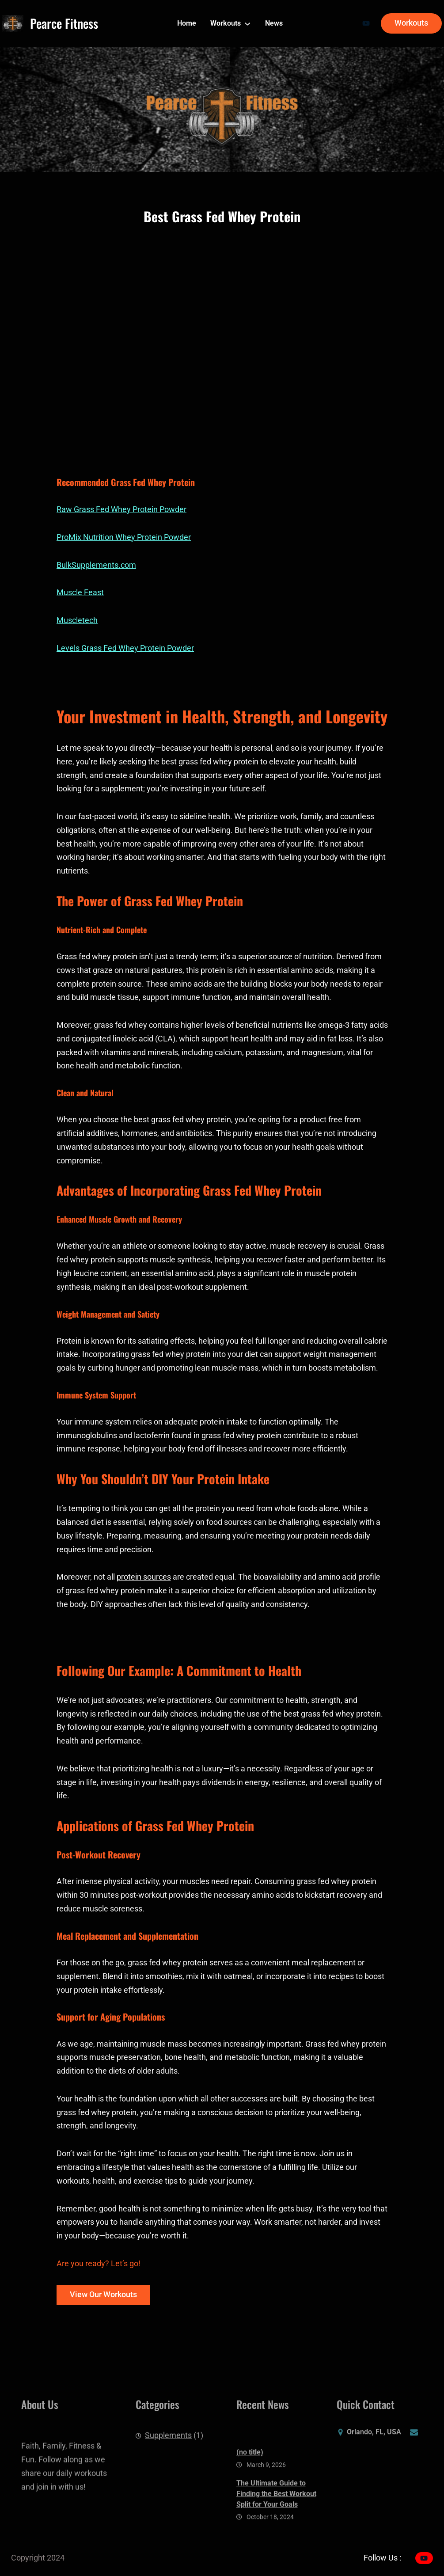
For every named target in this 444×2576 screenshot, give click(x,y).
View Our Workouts (103, 2294)
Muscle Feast (80, 592)
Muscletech (77, 620)
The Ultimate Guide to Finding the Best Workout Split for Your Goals (276, 2516)
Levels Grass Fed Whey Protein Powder (125, 647)
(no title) (249, 2475)
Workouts (411, 23)
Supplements (168, 2440)
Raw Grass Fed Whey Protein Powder (121, 509)
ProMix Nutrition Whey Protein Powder (124, 536)
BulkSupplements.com (96, 564)
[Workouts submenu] (247, 23)
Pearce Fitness (64, 23)
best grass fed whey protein (182, 1119)
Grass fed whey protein (97, 956)
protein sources (144, 1577)
